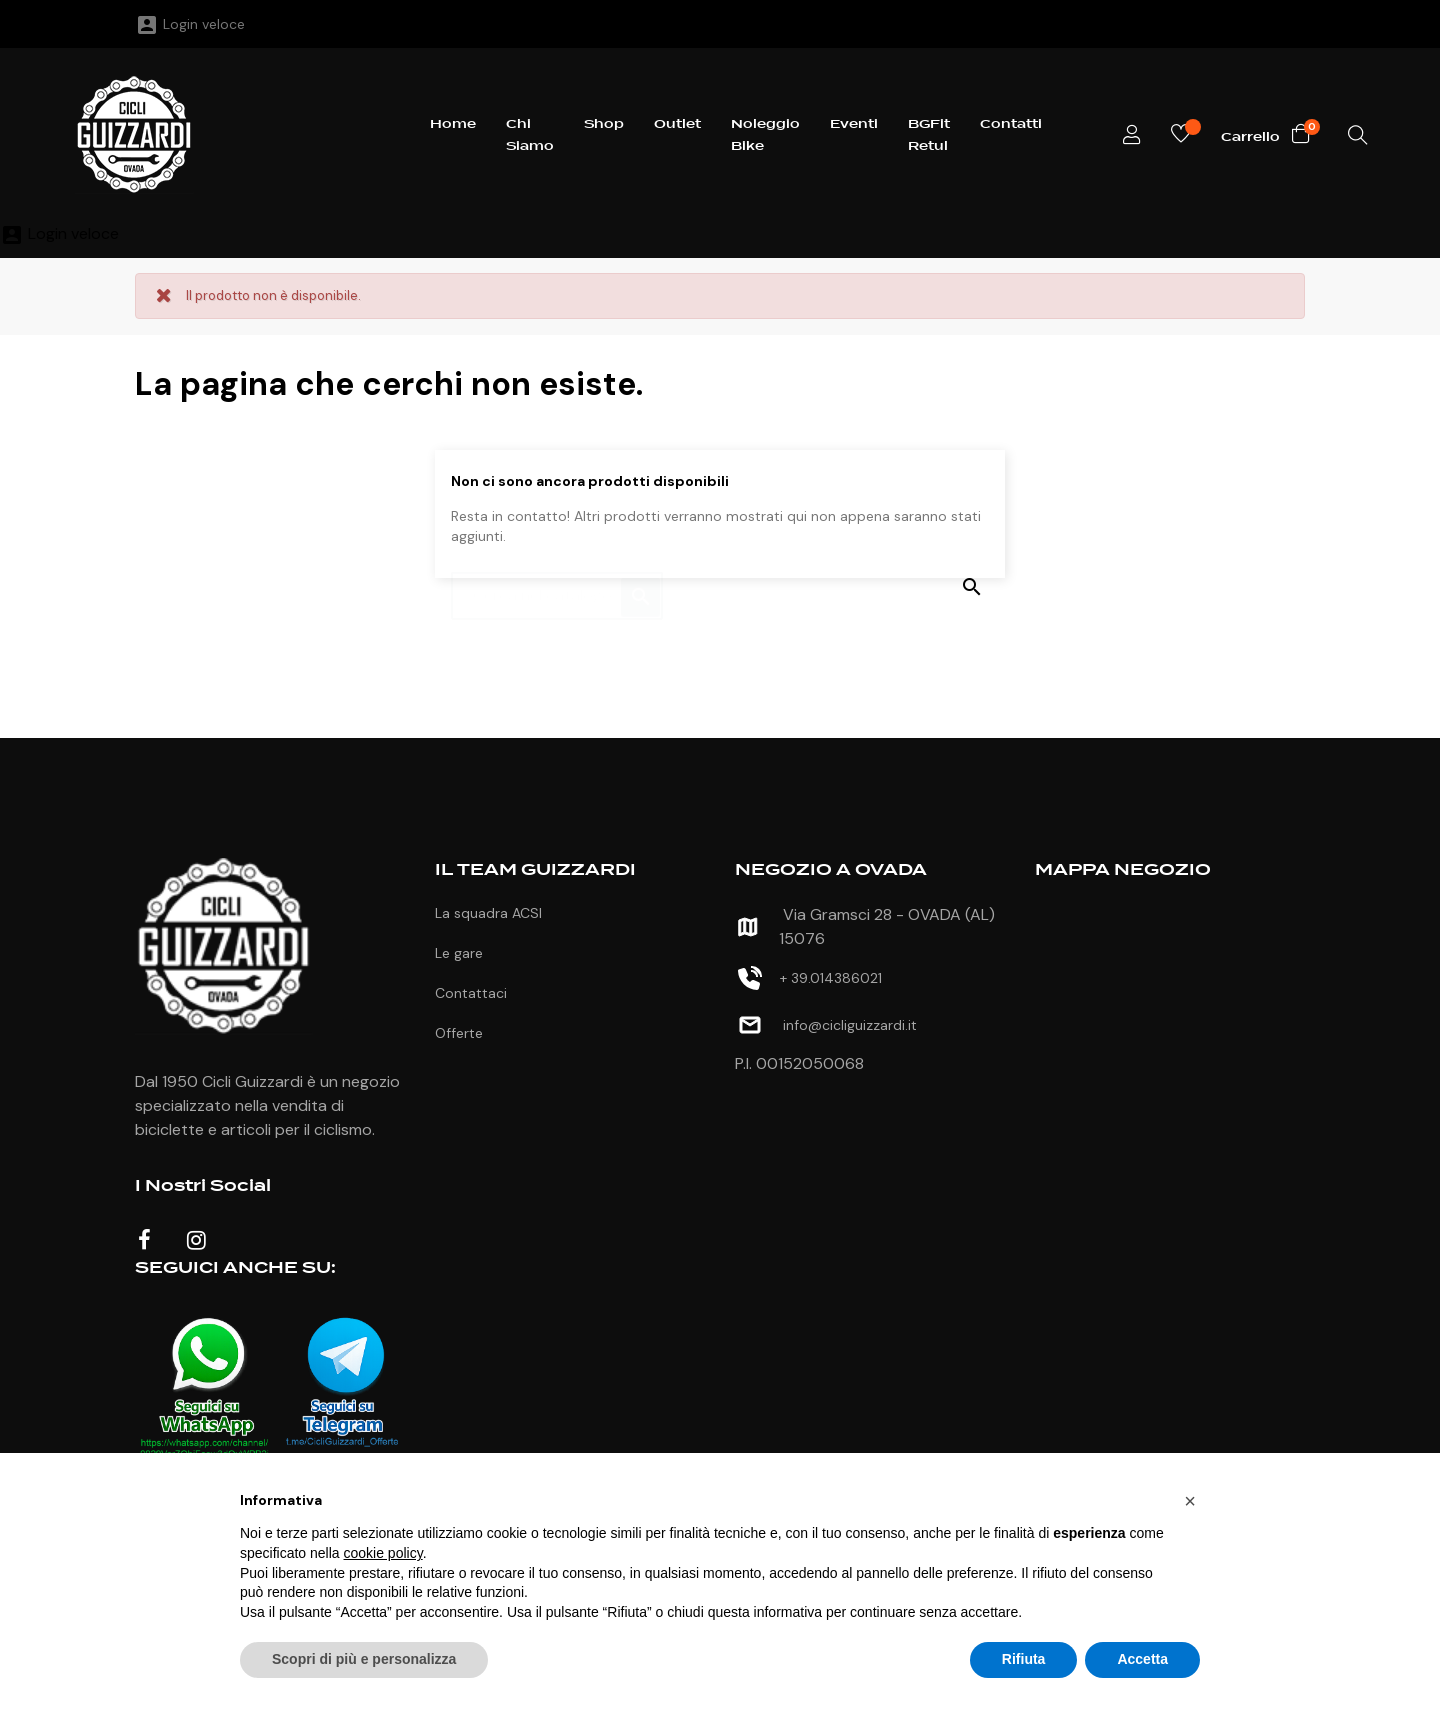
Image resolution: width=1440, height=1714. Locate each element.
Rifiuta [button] (1024, 1659)
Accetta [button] (1142, 1659)
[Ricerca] (557, 586)
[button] (1190, 1501)
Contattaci (471, 993)
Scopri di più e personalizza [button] (364, 1659)
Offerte (459, 1033)
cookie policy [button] (383, 1553)
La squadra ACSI (488, 913)
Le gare (459, 953)
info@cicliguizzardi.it (850, 1025)
